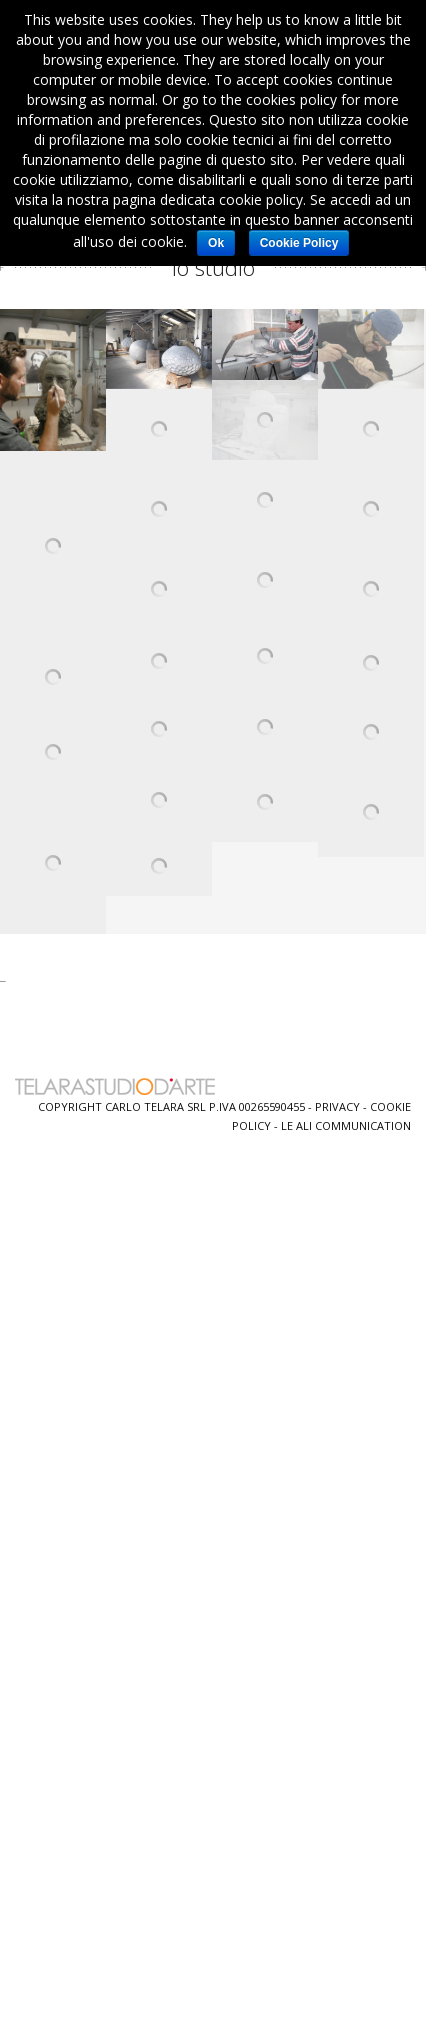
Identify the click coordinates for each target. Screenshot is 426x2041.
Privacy (337, 1106)
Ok (216, 243)
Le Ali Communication (346, 1125)
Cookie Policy (299, 243)
